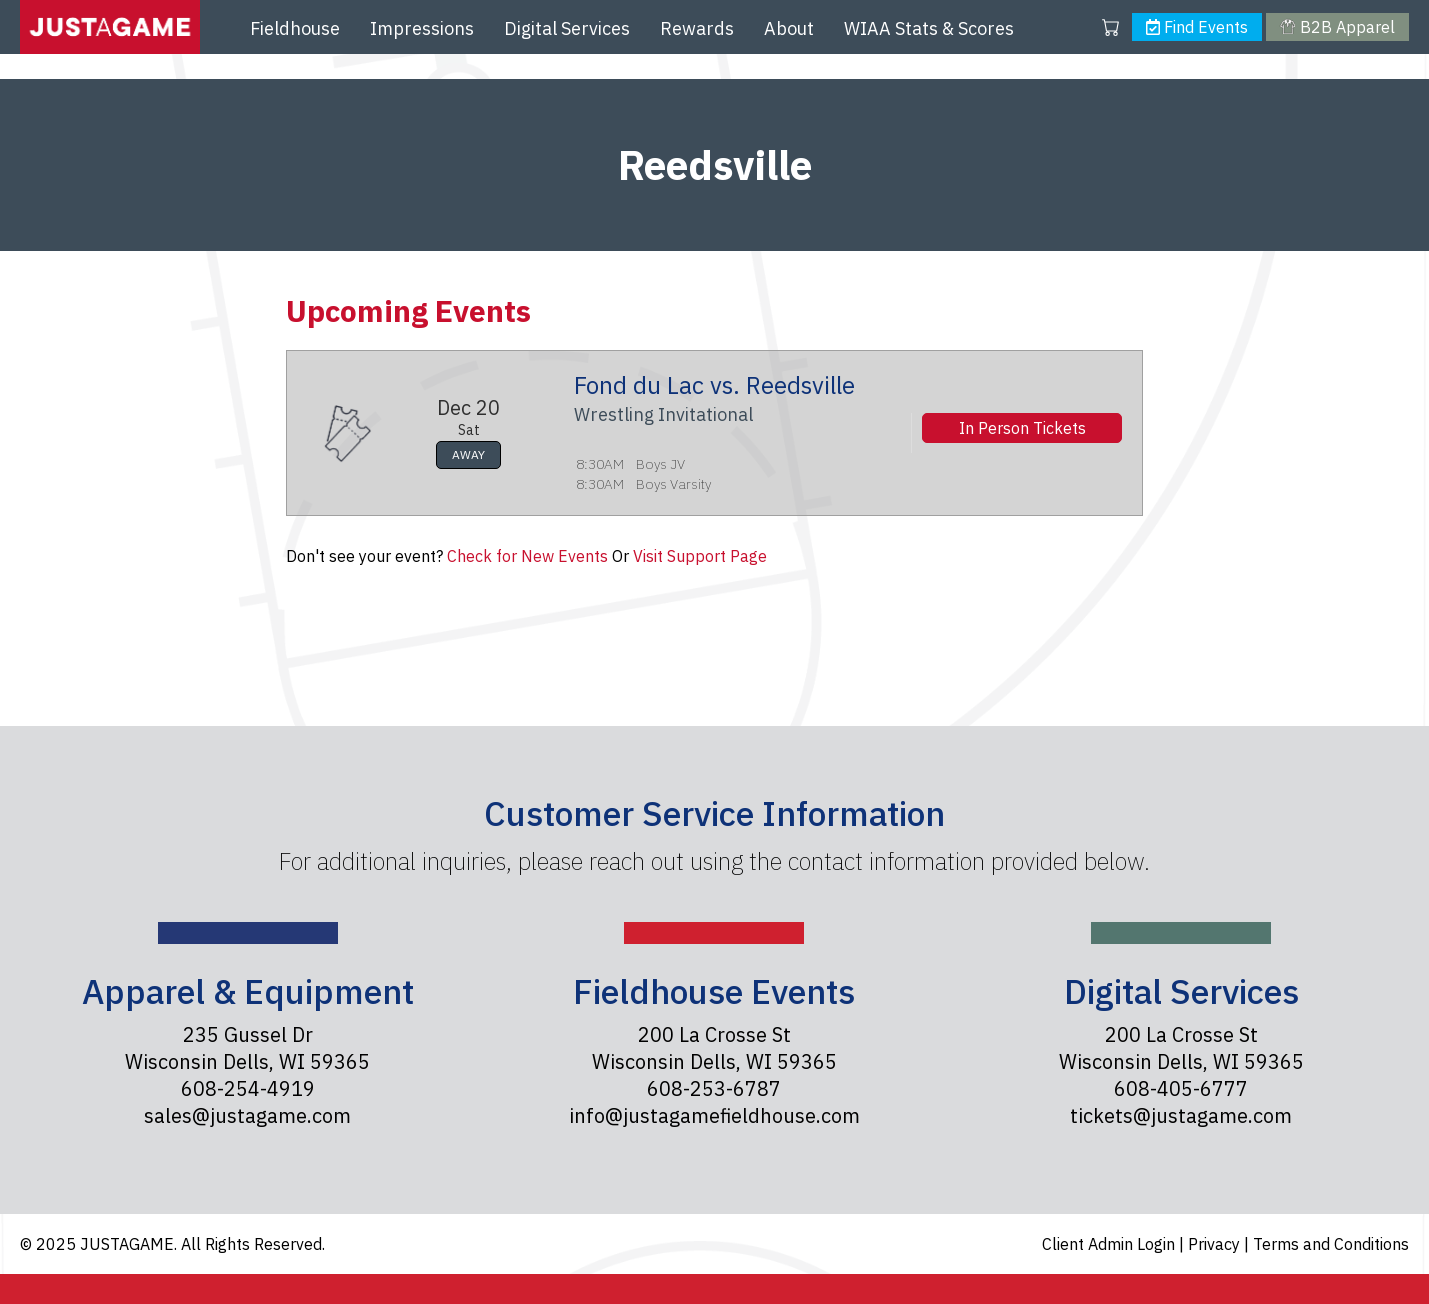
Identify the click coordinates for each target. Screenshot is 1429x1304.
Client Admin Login (1110, 1244)
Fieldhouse (295, 28)
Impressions (422, 28)
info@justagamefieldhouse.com (714, 1115)
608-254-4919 (248, 1088)
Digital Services (567, 28)
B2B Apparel (1337, 27)
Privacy (1216, 1244)
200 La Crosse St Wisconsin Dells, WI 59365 (714, 1048)
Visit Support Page (700, 556)
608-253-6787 (714, 1088)
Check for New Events (527, 556)
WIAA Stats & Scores (929, 28)
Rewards (697, 28)
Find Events (1197, 27)
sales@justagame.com (247, 1115)
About (789, 28)
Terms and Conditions (1331, 1244)
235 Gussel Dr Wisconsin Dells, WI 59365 (247, 1048)
